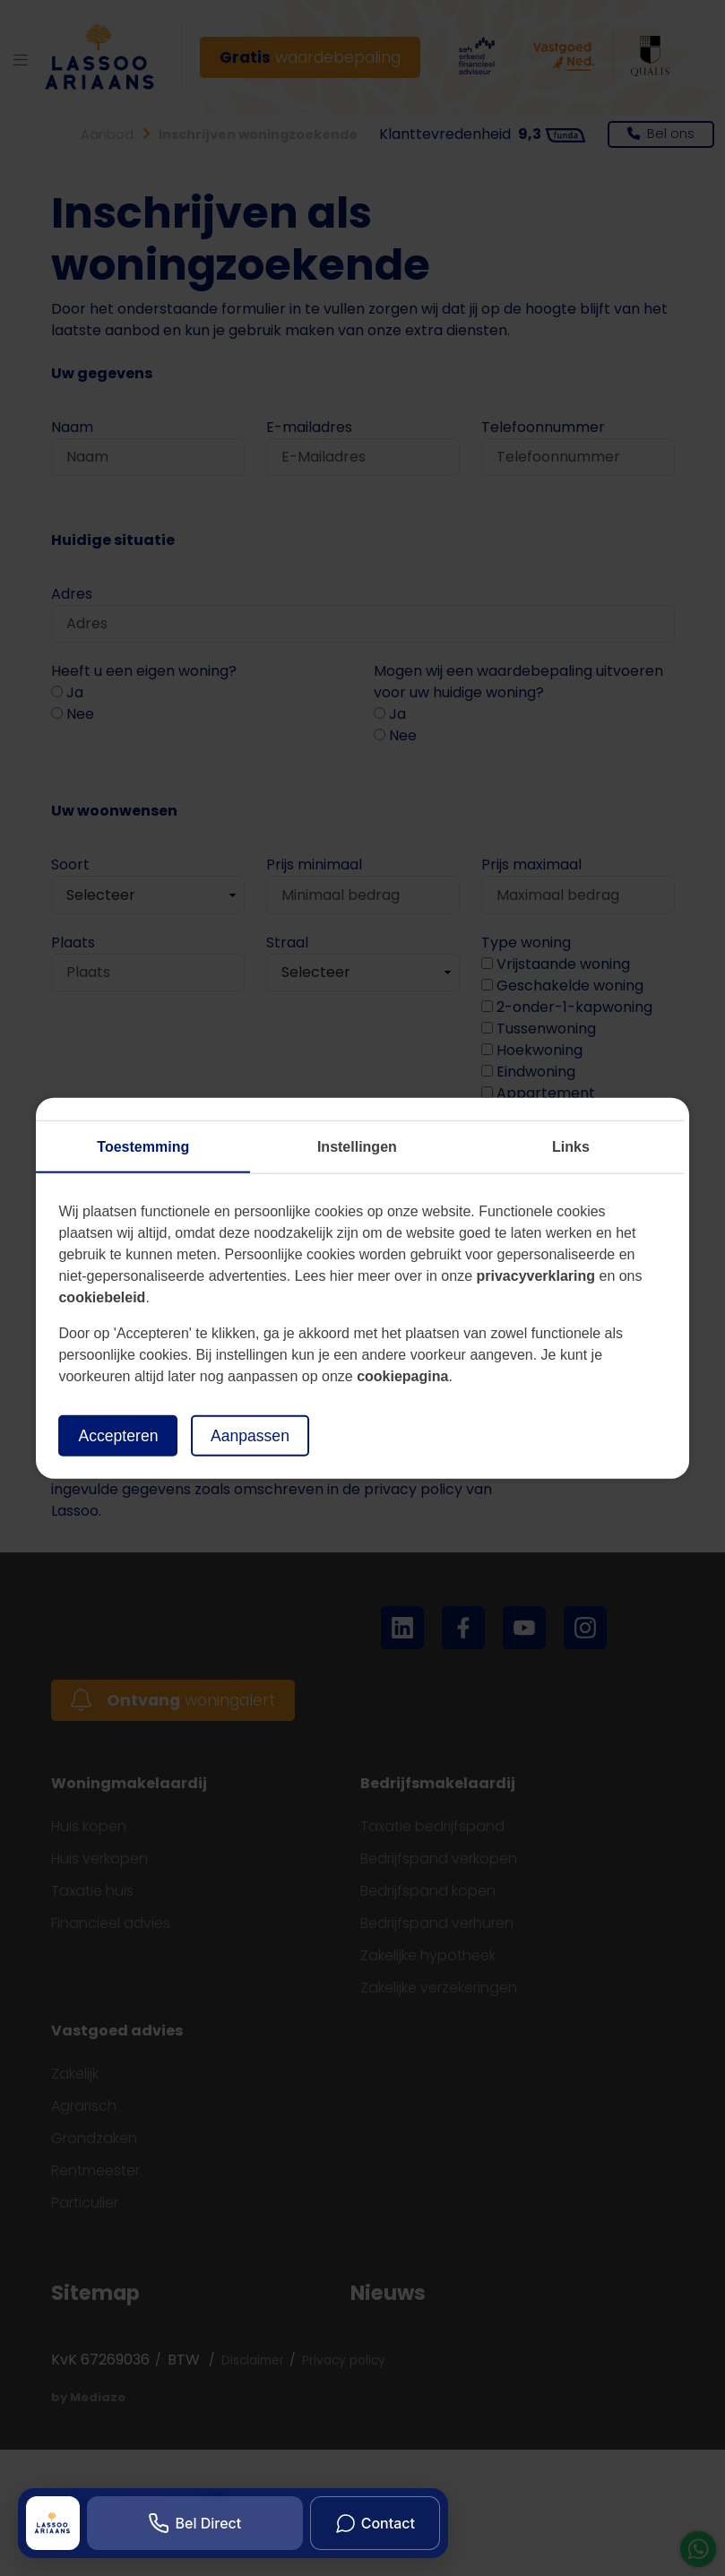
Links (571, 1146)
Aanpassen (250, 1435)
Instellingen (357, 1146)
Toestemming (143, 1146)
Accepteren (118, 1435)
